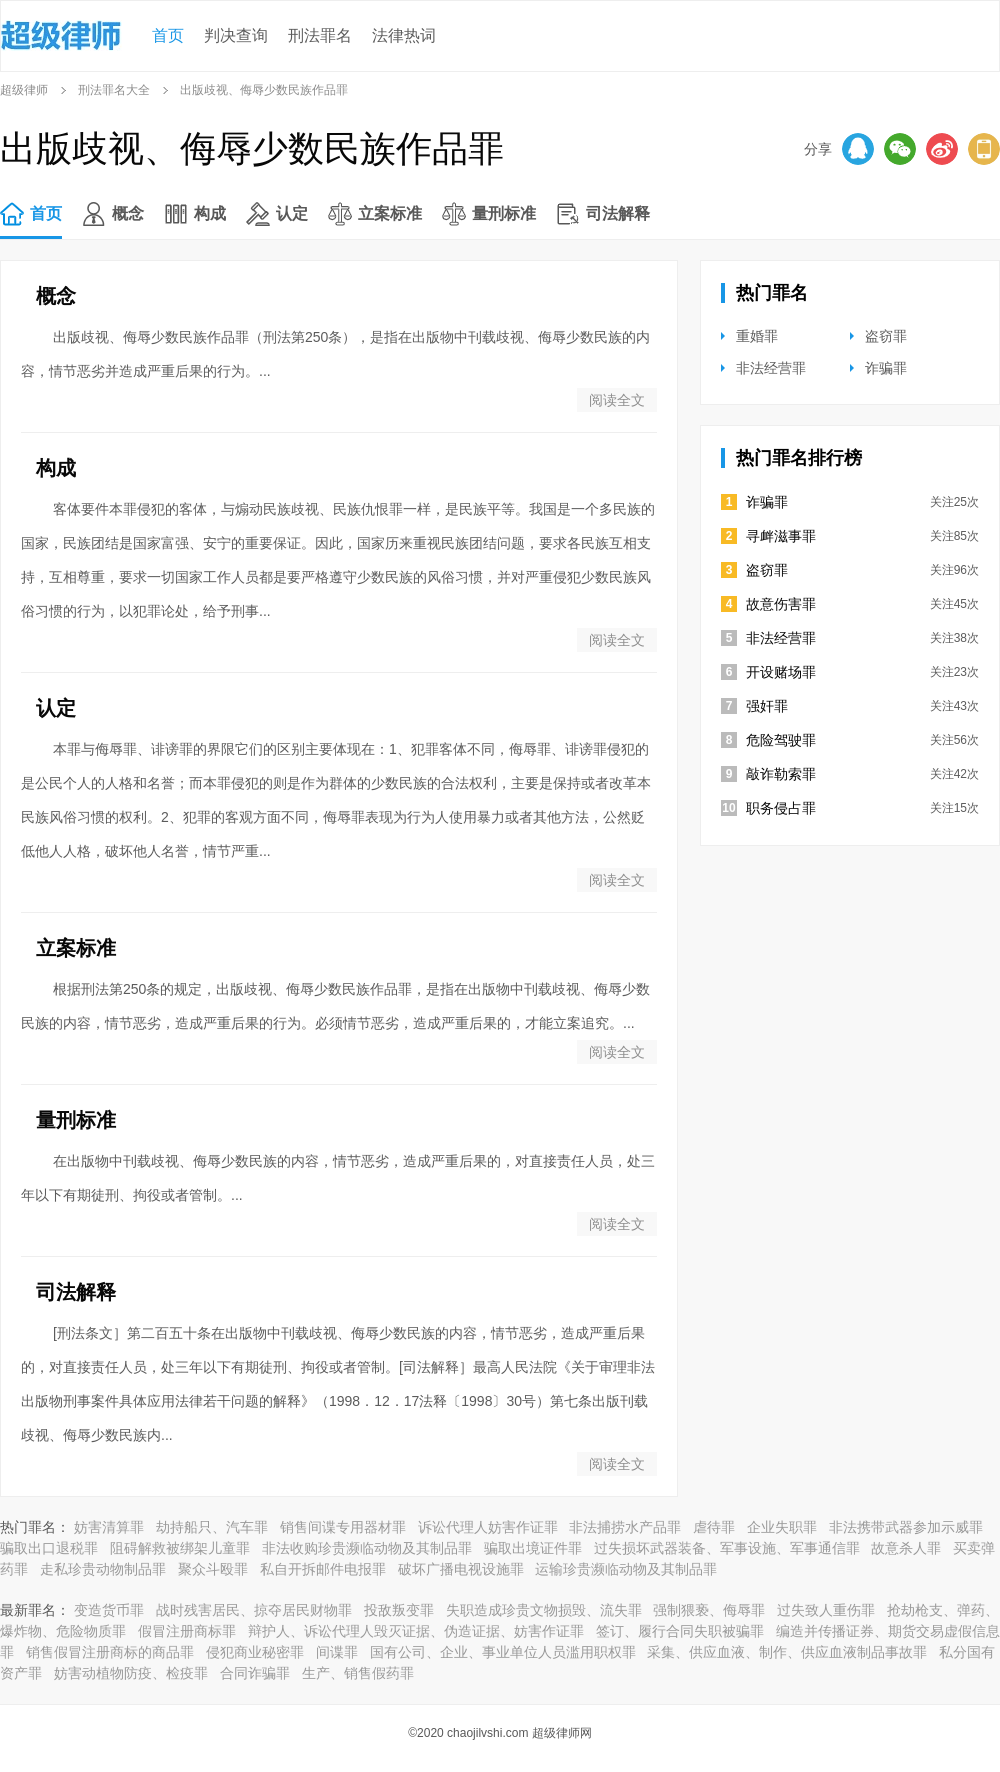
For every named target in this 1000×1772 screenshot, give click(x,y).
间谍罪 (337, 1652)
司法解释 (618, 213)
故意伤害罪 (781, 604)
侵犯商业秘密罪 (255, 1652)
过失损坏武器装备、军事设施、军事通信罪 (727, 1548)
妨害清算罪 (109, 1527)
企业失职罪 (782, 1527)
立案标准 (390, 213)
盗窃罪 (886, 336)
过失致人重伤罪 (826, 1610)
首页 (168, 35)
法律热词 (404, 35)
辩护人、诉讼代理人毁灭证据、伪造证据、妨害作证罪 (416, 1631)
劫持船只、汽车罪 (212, 1527)
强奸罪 (767, 706)
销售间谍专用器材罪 (343, 1527)
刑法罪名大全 (114, 90)
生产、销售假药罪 (358, 1673)
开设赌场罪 (781, 672)
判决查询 (236, 35)
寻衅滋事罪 (781, 536)
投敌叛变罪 (399, 1610)
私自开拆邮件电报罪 (323, 1569)
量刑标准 (504, 213)
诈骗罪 (886, 368)
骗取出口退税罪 (49, 1548)
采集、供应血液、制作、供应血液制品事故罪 (787, 1652)
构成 (210, 213)
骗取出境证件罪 (533, 1548)
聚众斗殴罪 (213, 1569)
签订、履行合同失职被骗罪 (680, 1631)
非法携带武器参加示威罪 (906, 1527)
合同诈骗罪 (255, 1673)
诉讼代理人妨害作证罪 (488, 1527)
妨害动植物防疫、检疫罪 (131, 1673)
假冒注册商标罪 (187, 1631)
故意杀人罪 (906, 1548)
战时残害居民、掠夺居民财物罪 (254, 1610)
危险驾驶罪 (781, 740)
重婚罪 (757, 336)
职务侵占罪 (781, 808)
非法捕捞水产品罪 (625, 1527)
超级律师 (24, 90)
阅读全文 (617, 400)
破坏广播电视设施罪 (461, 1569)
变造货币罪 (109, 1610)
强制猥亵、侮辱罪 (709, 1610)
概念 (128, 213)
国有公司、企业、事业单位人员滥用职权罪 (503, 1652)
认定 (292, 213)
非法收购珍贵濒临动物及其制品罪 (367, 1548)
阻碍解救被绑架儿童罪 (180, 1548)
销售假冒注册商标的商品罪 (110, 1652)
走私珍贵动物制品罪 (103, 1569)
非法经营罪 (771, 368)
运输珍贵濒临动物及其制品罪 (626, 1569)
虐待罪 (714, 1527)
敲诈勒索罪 (781, 774)
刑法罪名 (320, 35)
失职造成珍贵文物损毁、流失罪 (544, 1610)
